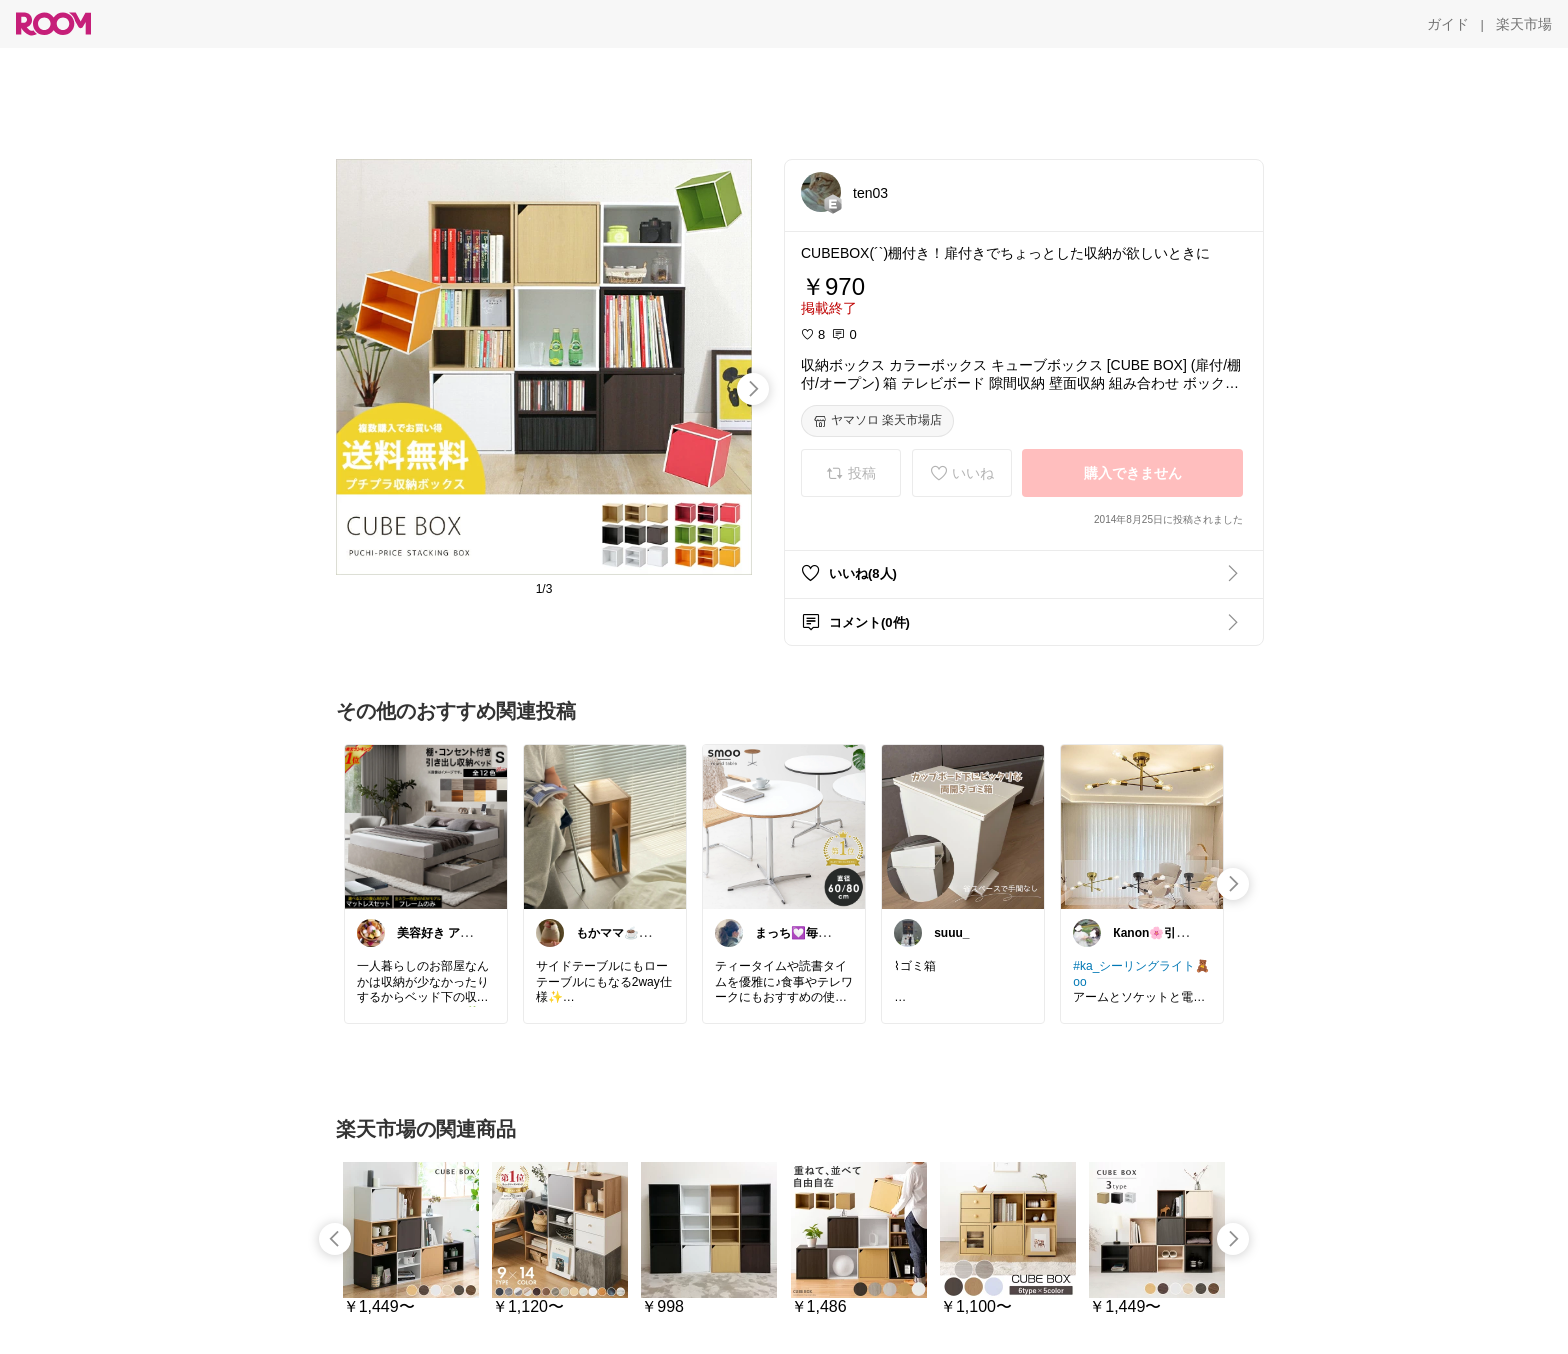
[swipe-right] (753, 389)
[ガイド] (1448, 24)
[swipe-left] (335, 1239)
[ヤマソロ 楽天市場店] (877, 421)
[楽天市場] (1524, 24)
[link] (426, 826)
